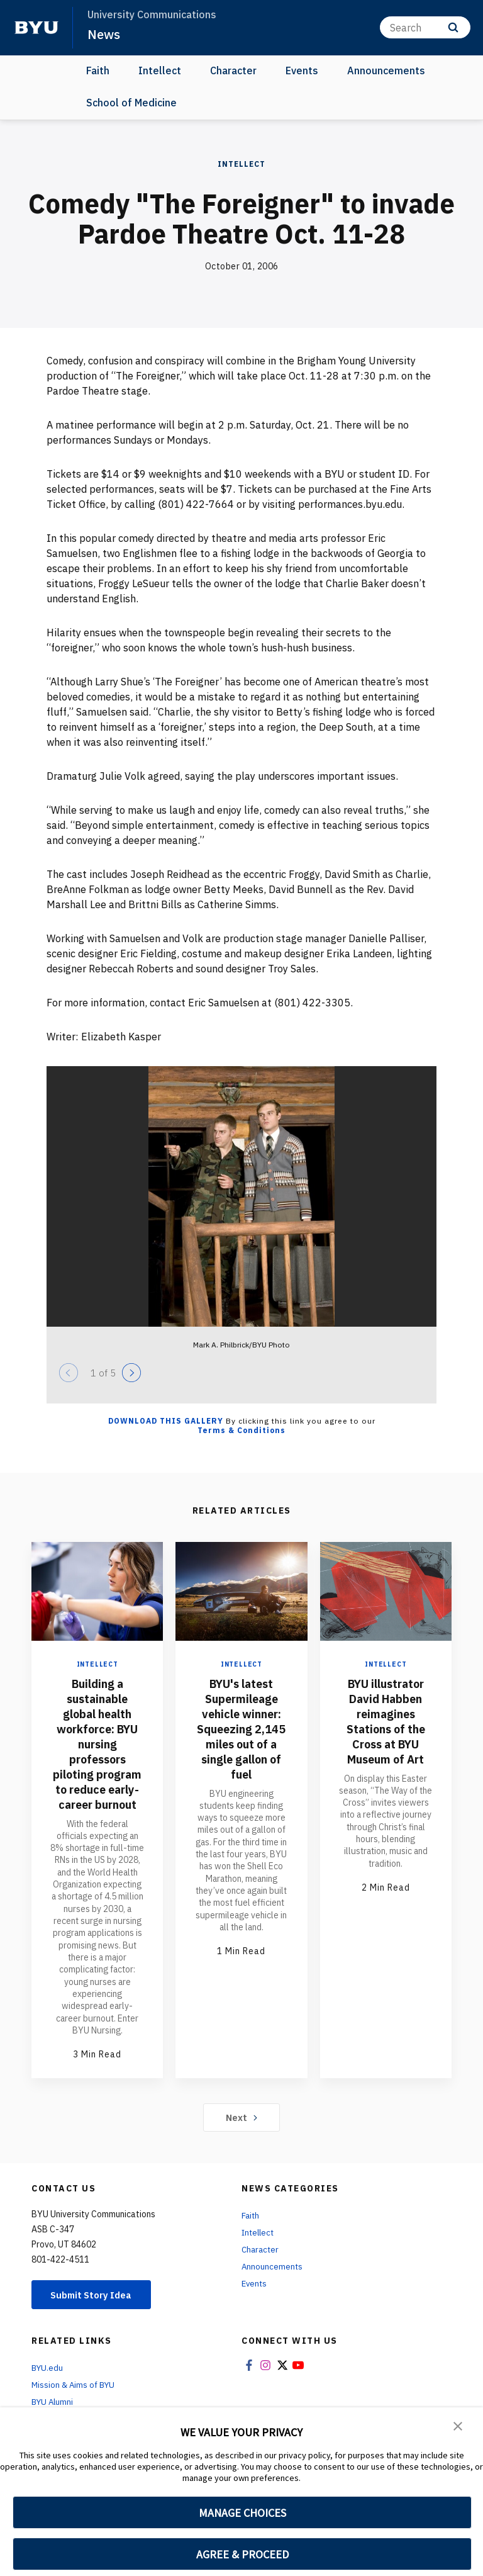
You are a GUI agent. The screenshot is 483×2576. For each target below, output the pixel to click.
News (104, 34)
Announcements (386, 70)
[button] (457, 2425)
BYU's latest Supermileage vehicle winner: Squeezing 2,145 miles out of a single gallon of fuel (241, 1728)
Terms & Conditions (241, 1429)
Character (233, 70)
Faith (97, 70)
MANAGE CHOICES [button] (242, 2513)
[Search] (425, 27)
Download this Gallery (165, 1420)
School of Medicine (131, 102)
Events (302, 70)
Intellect (159, 70)
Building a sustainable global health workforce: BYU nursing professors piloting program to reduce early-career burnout (97, 1750)
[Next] (131, 1372)
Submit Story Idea (96, 2310)
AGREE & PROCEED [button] (242, 2554)
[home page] (36, 27)
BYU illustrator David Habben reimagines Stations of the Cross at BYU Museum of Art (385, 1720)
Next (241, 2132)
